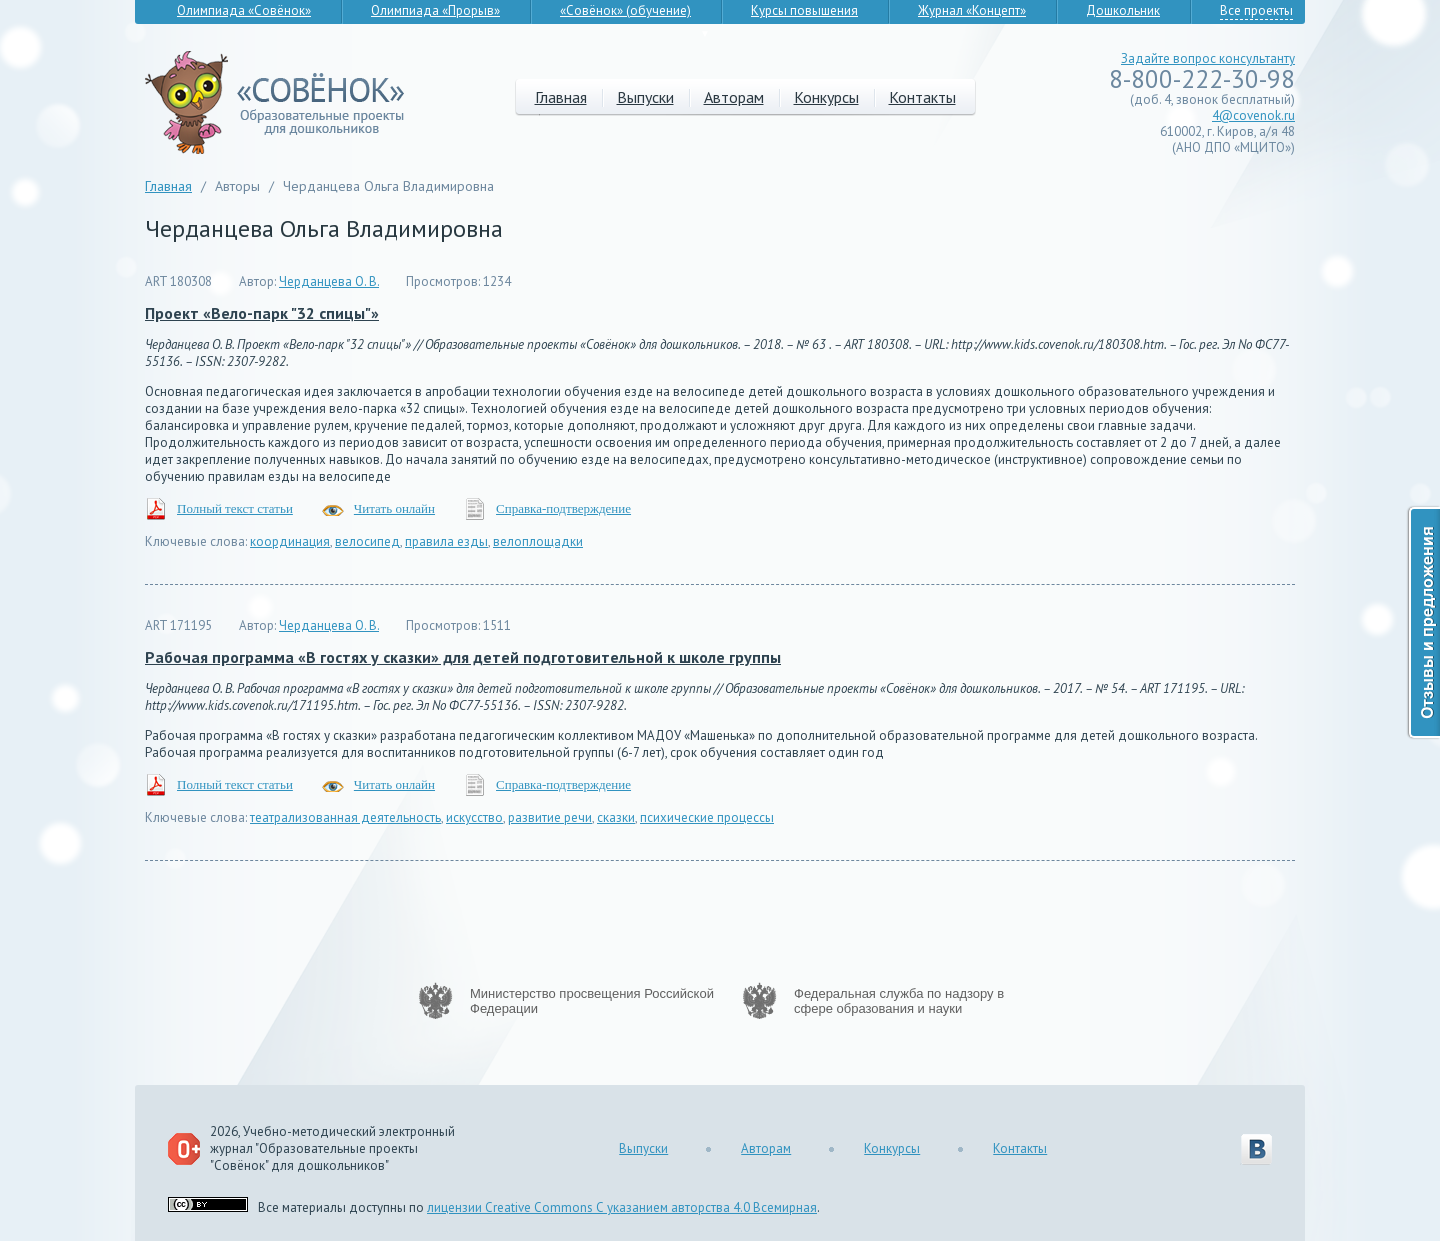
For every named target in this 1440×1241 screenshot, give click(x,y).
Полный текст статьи (235, 508)
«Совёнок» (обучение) (625, 10)
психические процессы (707, 817)
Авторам (734, 97)
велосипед (367, 541)
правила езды (446, 541)
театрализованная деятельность (345, 817)
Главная (561, 97)
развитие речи (550, 817)
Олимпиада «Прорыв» (435, 10)
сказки (616, 817)
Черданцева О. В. (329, 281)
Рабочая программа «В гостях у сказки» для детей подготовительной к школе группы (463, 657)
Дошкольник (1123, 10)
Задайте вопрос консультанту (1208, 58)
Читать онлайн (394, 508)
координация (290, 541)
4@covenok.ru (1253, 115)
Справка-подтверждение (563, 508)
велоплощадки (538, 541)
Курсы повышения (804, 10)
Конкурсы (826, 97)
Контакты (922, 97)
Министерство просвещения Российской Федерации (592, 1001)
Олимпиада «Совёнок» (244, 10)
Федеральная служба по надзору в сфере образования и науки (899, 1001)
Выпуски (645, 97)
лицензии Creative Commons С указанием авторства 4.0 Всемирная (622, 1207)
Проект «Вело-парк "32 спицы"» (262, 313)
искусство (474, 817)
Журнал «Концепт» (972, 10)
